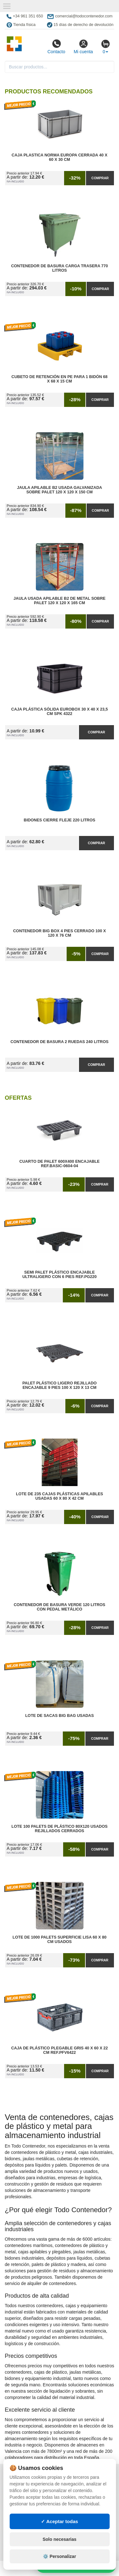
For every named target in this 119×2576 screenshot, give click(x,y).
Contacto (56, 46)
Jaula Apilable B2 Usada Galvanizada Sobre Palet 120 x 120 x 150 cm (59, 489)
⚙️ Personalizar (59, 2556)
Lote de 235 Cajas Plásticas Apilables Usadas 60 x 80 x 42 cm (59, 1496)
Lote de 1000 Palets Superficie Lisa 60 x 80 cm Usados (59, 1939)
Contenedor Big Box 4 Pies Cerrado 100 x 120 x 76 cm (59, 933)
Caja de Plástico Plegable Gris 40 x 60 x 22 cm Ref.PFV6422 (59, 2050)
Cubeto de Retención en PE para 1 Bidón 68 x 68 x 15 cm (59, 379)
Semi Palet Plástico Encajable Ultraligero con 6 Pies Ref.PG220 (59, 1274)
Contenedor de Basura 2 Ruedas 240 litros (59, 1042)
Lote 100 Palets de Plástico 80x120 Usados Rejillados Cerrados (59, 1828)
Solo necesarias (59, 2539)
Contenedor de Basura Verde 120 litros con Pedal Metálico (59, 1607)
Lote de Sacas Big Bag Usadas (59, 1715)
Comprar (100, 178)
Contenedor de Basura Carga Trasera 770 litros (59, 268)
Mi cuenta (83, 46)
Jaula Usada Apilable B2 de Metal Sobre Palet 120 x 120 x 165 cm (60, 600)
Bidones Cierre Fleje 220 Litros (59, 820)
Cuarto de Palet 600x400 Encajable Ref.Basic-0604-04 (59, 1163)
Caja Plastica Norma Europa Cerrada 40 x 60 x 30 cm (60, 157)
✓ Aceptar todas (59, 2521)
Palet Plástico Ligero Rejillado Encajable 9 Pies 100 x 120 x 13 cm (59, 1385)
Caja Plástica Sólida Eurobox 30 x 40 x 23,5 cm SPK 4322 (59, 711)
